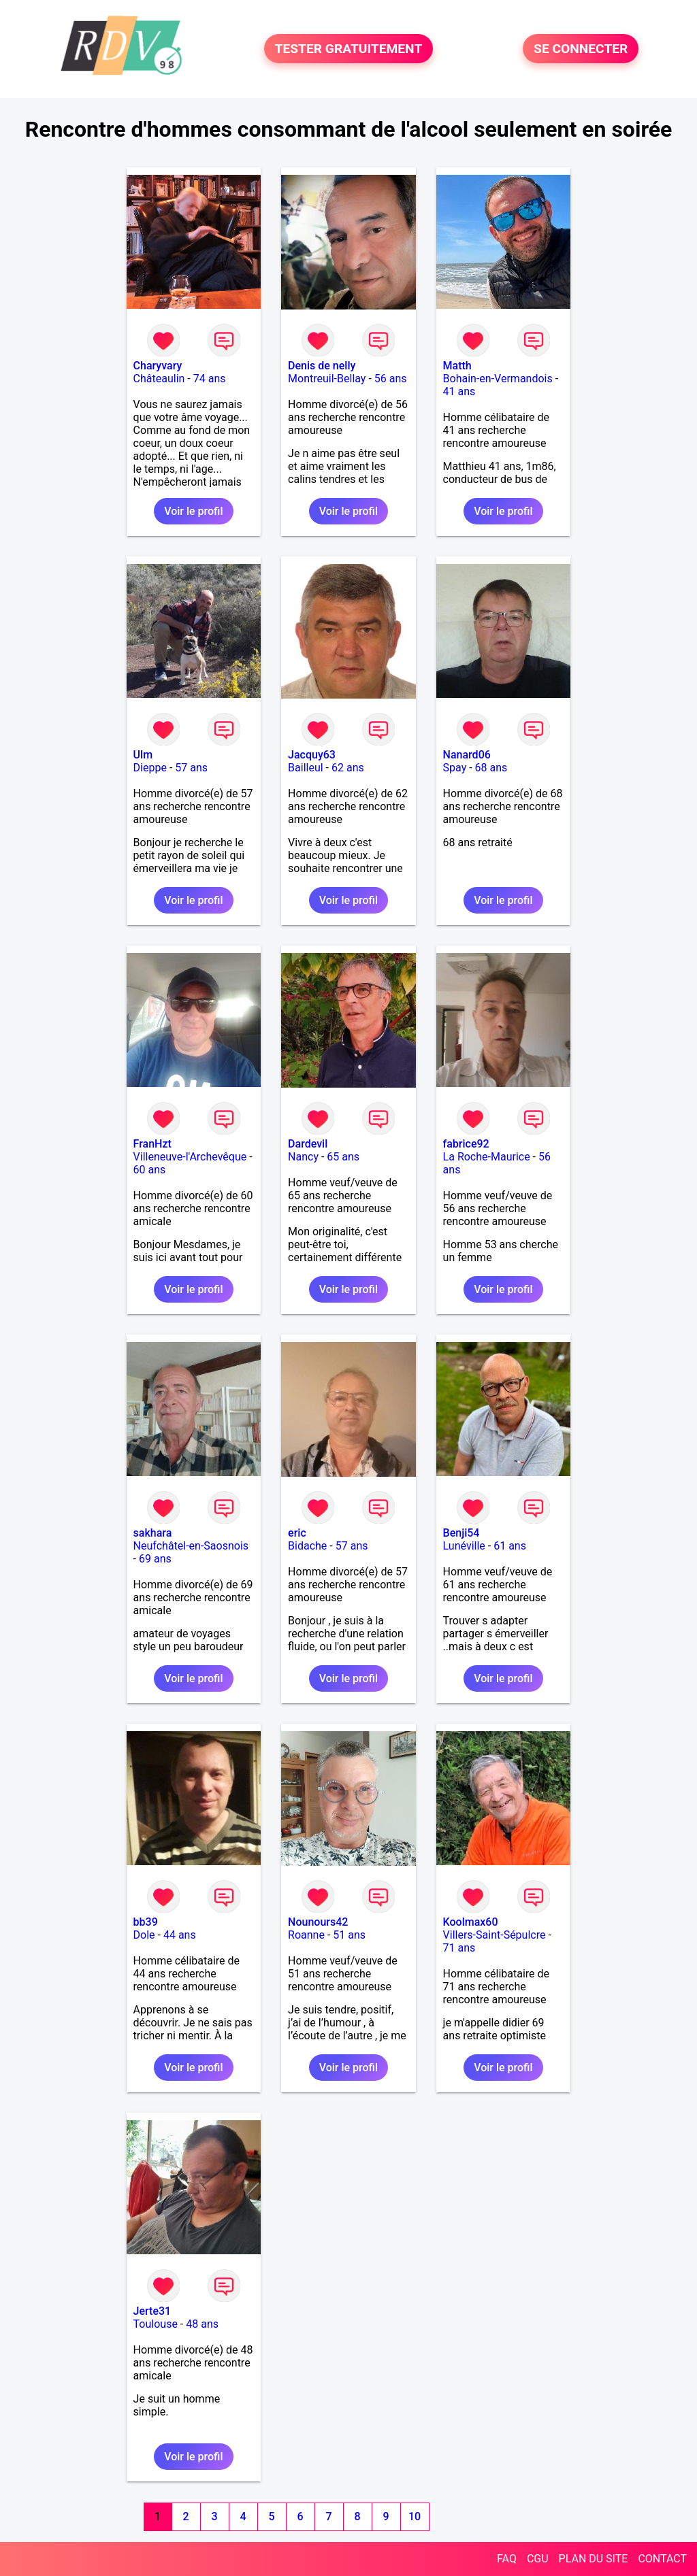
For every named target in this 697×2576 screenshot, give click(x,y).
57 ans (191, 767)
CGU (538, 2558)
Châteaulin (159, 378)
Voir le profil (193, 511)
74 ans (209, 378)
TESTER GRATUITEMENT (349, 48)
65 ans (343, 1156)
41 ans (459, 391)
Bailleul (305, 767)
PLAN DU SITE (593, 2558)
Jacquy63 (312, 754)
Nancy (303, 1156)
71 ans (459, 1947)
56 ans (390, 378)
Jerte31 (152, 2311)
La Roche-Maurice (486, 1156)
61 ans (509, 1545)
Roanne (306, 1934)
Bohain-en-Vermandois (498, 378)
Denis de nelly (321, 365)
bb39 (145, 1922)
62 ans (347, 767)
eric (297, 1532)
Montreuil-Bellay (327, 378)
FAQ (507, 2558)
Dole (144, 1934)
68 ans (491, 767)
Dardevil (307, 1143)
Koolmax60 (470, 1922)
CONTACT (662, 2558)
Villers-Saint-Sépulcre (494, 1934)
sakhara (152, 1532)
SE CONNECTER (581, 48)
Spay (455, 767)
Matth (457, 365)
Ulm (142, 754)
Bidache (307, 1545)
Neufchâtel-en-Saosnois (190, 1545)
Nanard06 (467, 754)
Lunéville (464, 1545)
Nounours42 (318, 1922)
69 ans (155, 1558)
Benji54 (461, 1532)
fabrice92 (466, 1143)
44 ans (179, 1934)
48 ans (202, 2324)
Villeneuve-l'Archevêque (190, 1156)
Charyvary (157, 365)
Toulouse (155, 2324)
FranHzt (152, 1143)
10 (414, 2516)
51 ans (349, 1934)
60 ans (149, 1169)
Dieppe (150, 767)
